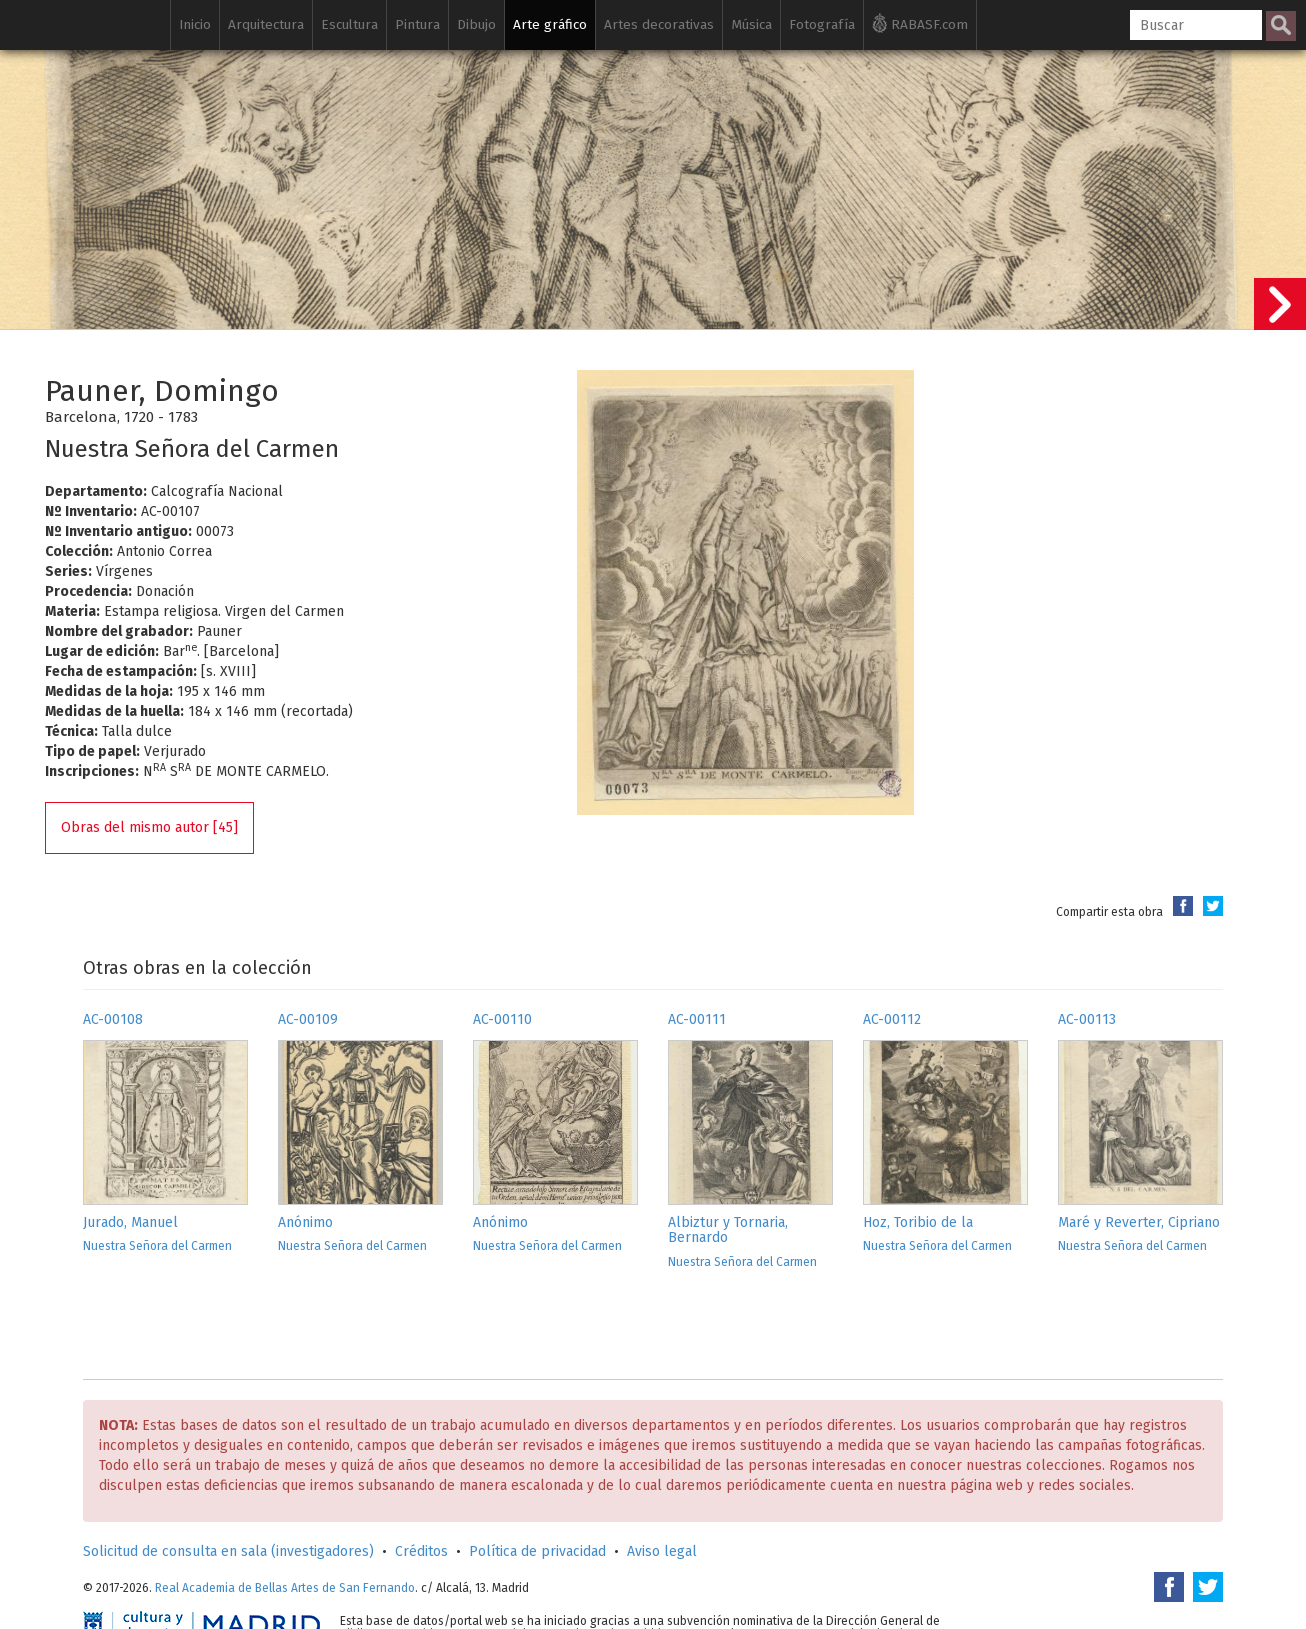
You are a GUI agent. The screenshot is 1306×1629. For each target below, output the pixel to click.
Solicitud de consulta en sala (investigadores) (228, 1551)
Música (751, 24)
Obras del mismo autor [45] (149, 827)
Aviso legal (662, 1551)
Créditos (421, 1551)
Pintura (417, 24)
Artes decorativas (659, 24)
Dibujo (476, 24)
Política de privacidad (537, 1551)
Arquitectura (266, 24)
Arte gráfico (550, 24)
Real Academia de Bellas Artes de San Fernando (285, 1588)
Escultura (349, 24)
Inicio (195, 24)
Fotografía (822, 24)
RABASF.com (920, 23)
